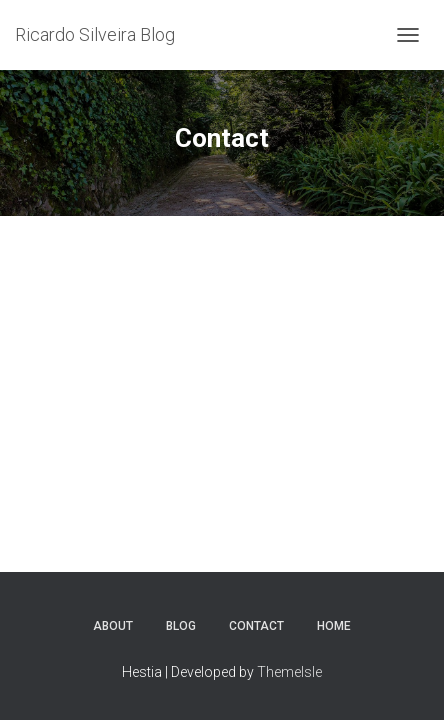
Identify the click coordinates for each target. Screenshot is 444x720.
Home (334, 626)
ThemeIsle (289, 672)
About (113, 626)
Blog (181, 626)
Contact (256, 626)
